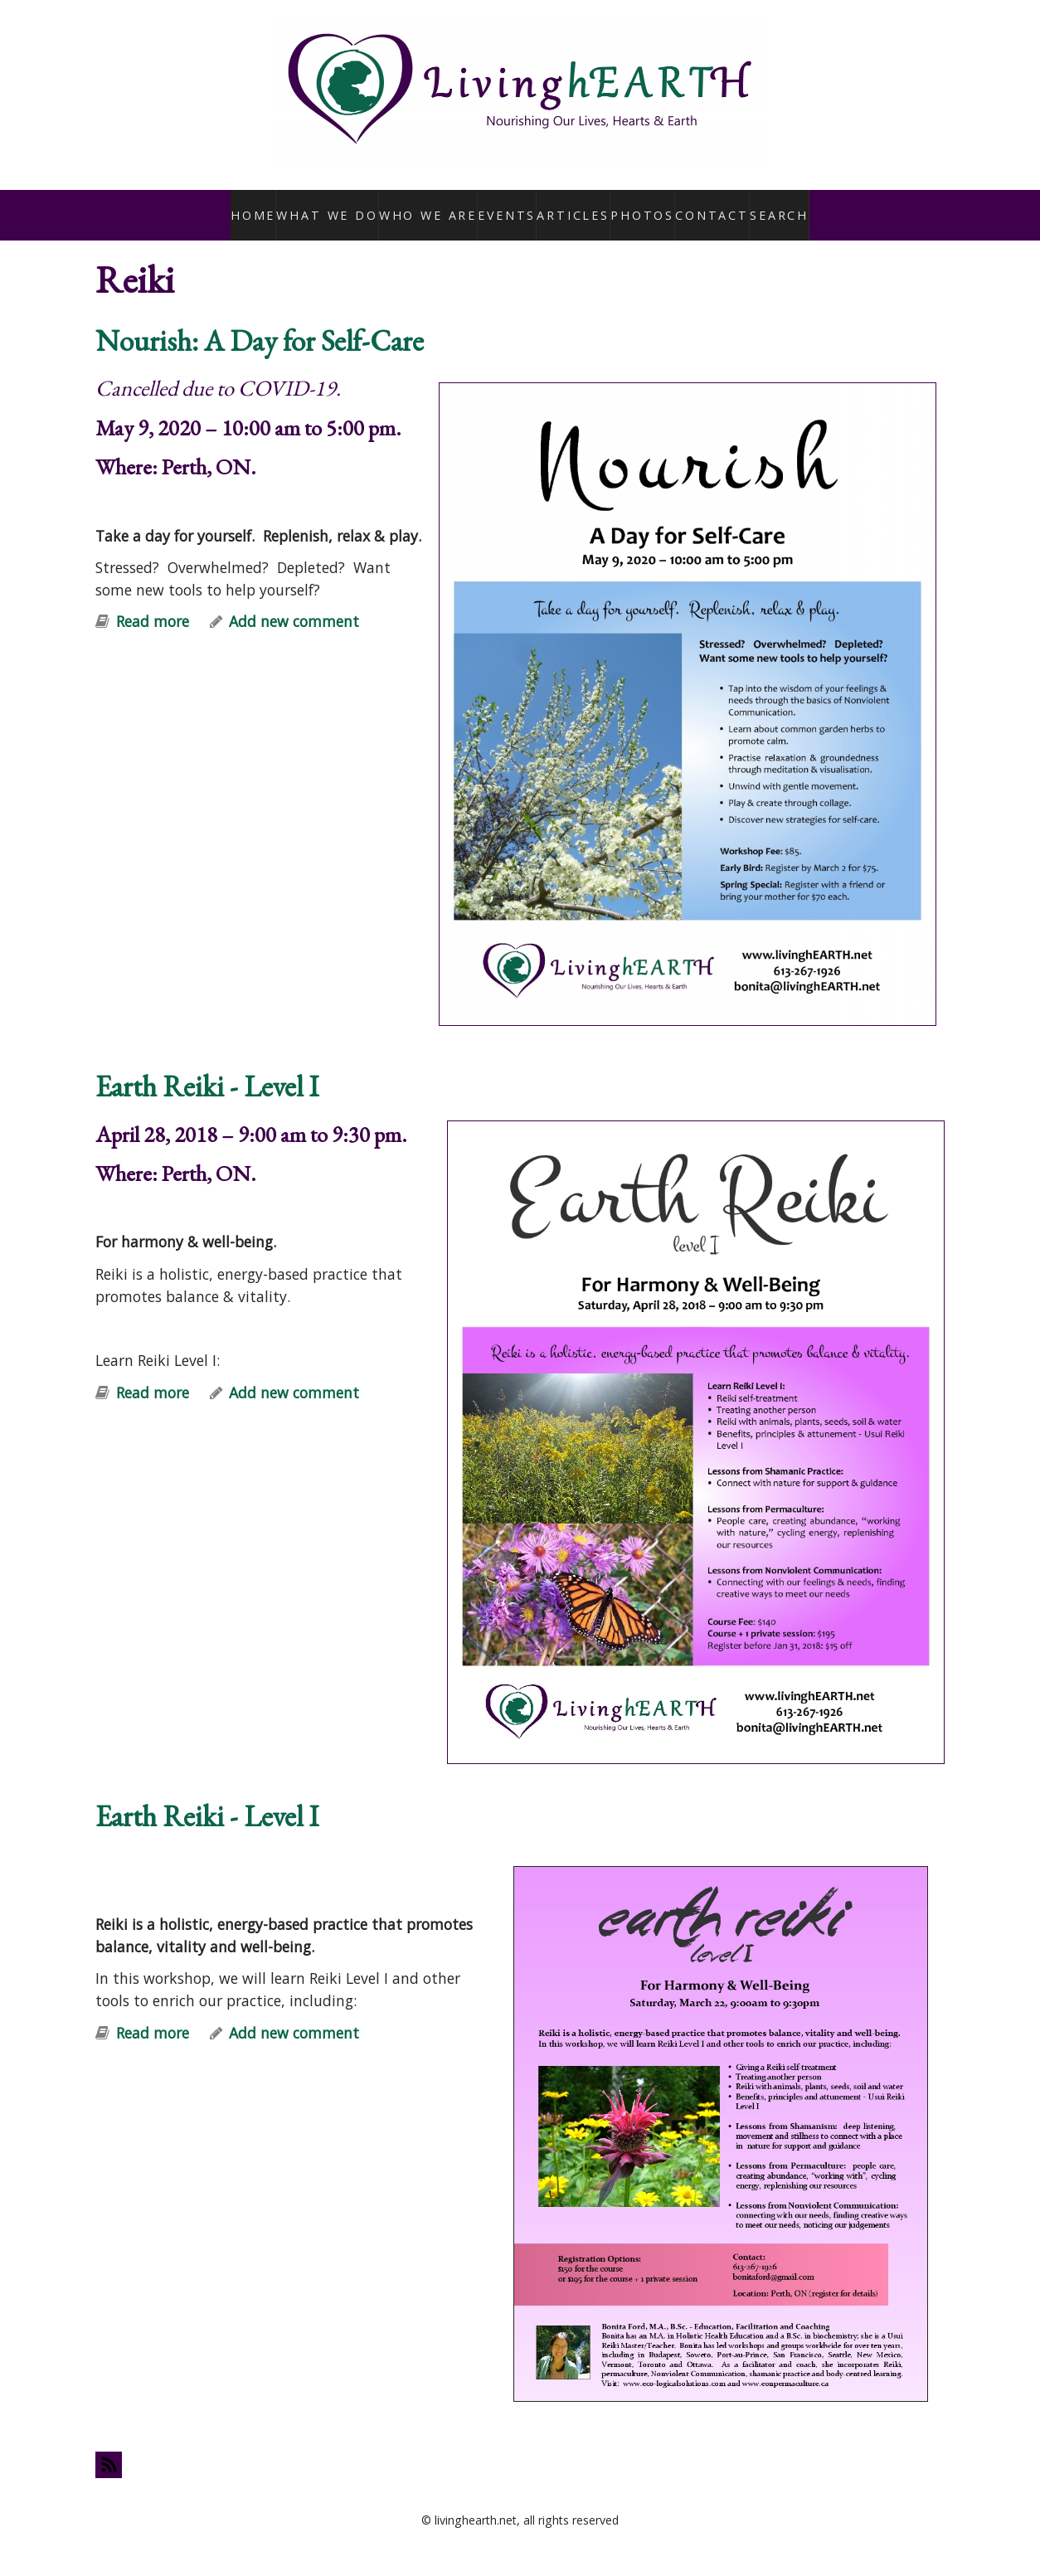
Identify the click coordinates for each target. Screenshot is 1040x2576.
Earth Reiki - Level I (206, 1068)
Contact (708, 205)
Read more (152, 604)
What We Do (331, 205)
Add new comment (294, 604)
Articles (568, 205)
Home (257, 205)
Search (776, 205)
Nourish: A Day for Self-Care (259, 322)
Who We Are (424, 205)
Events (501, 205)
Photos (637, 205)
